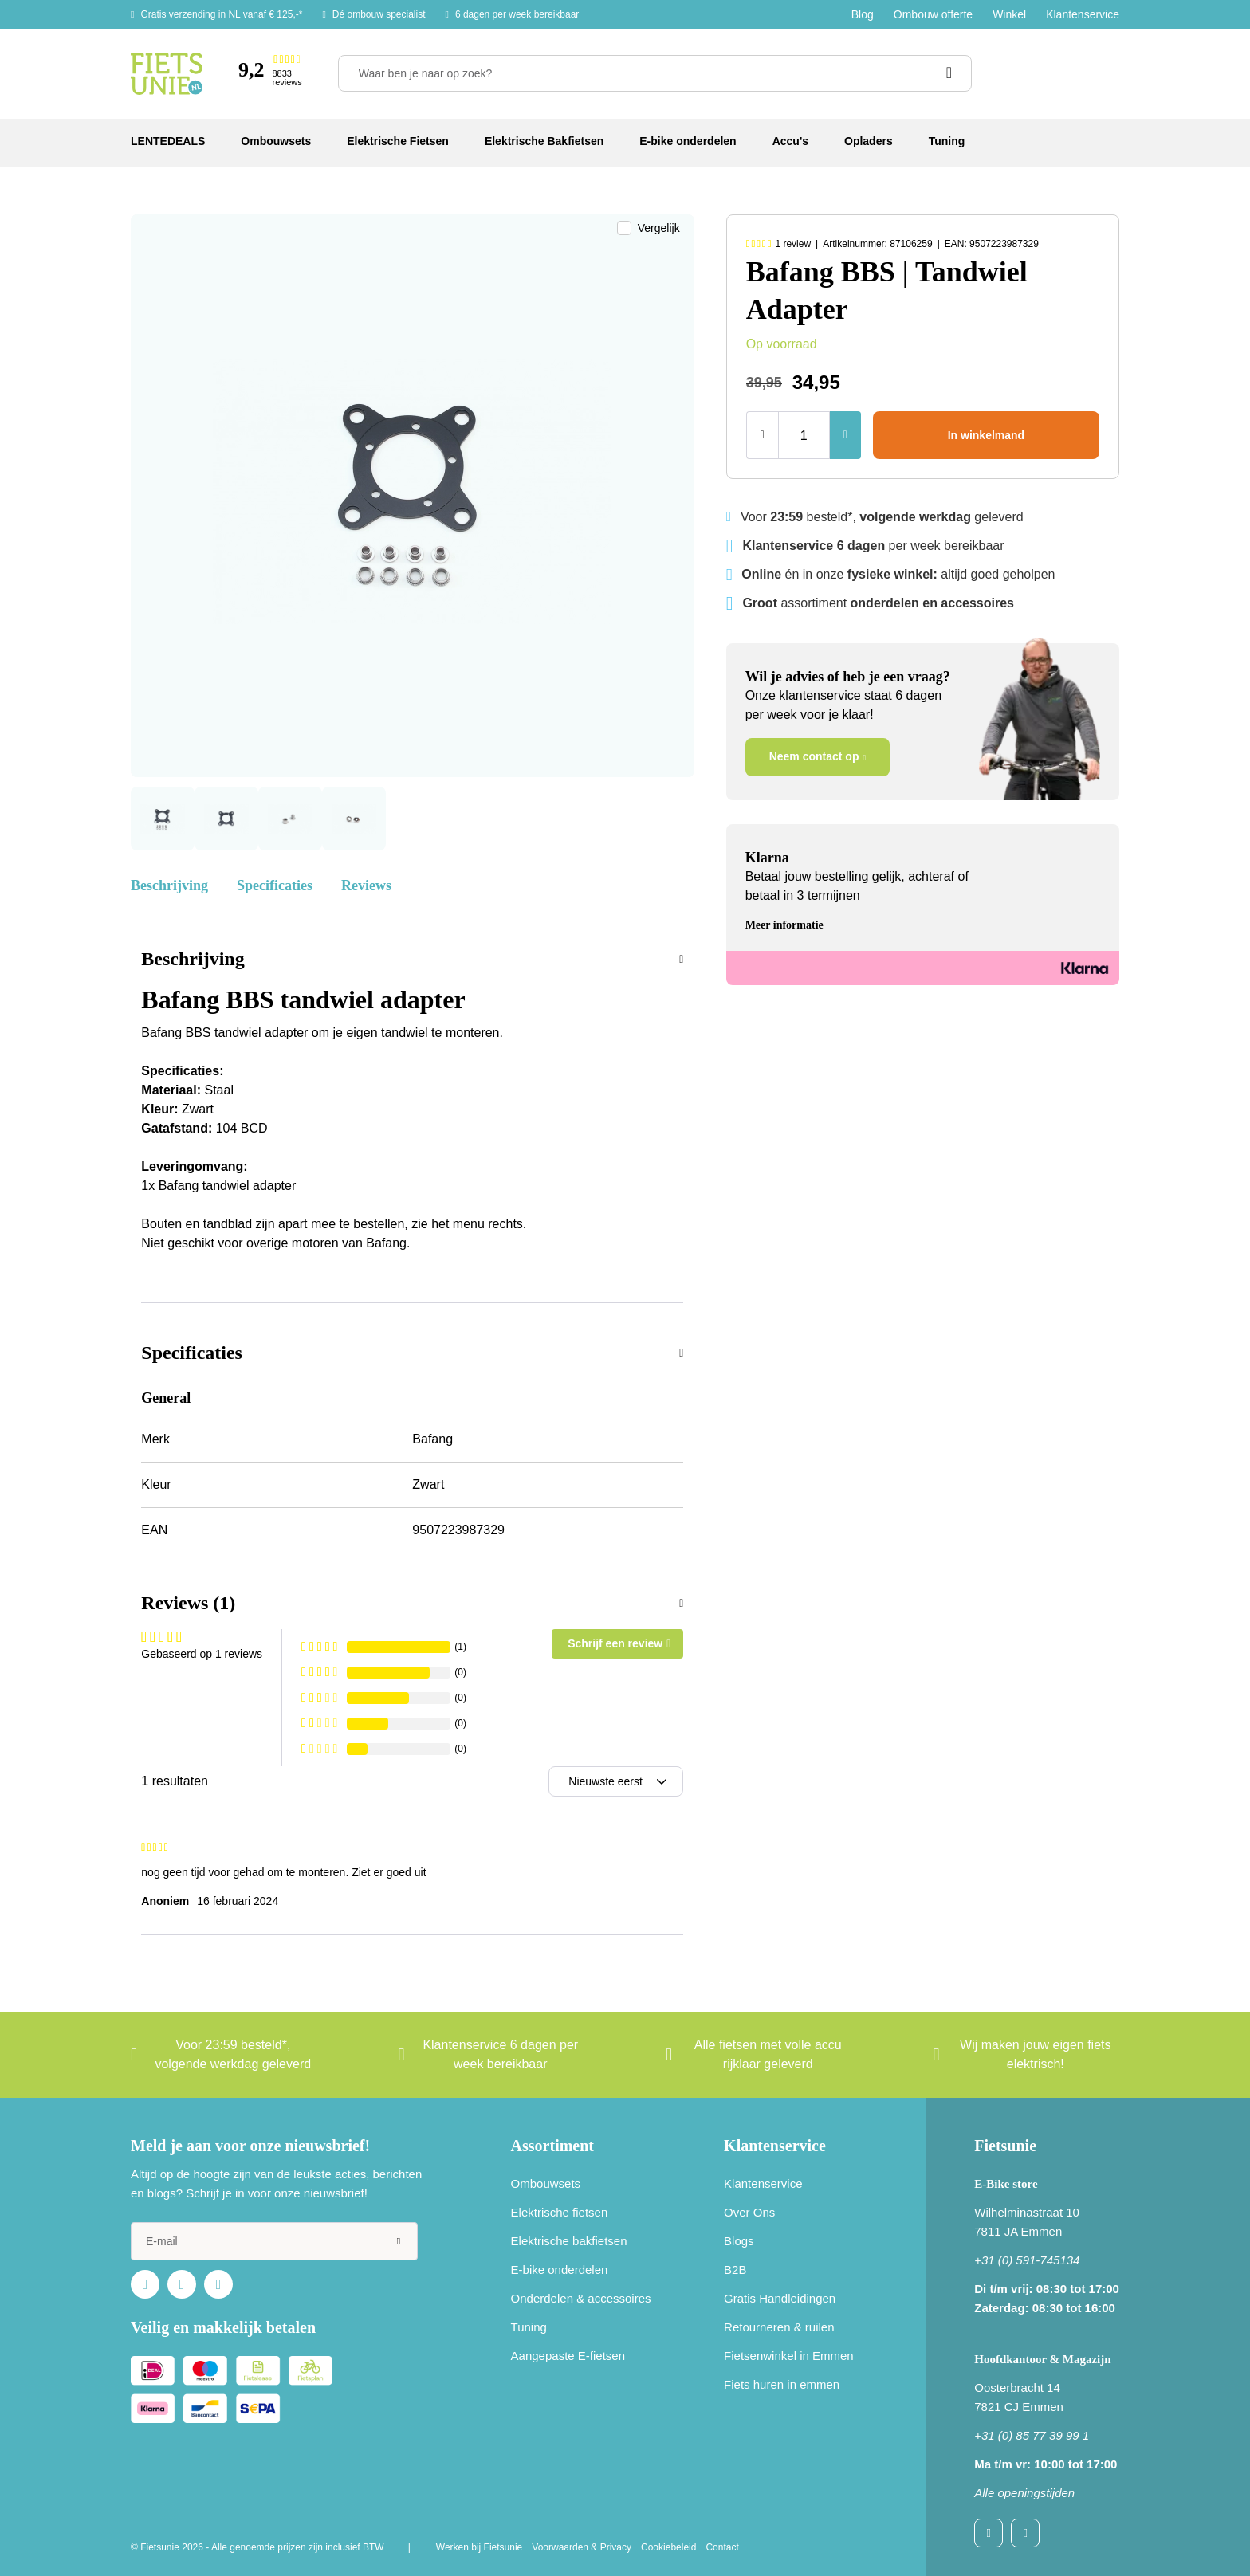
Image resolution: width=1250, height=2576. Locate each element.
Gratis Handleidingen (779, 2298)
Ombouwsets (546, 2183)
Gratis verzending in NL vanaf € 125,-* (221, 14)
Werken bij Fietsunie (479, 2547)
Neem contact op (814, 756)
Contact (722, 2547)
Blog (862, 14)
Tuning (529, 2327)
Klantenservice (1082, 14)
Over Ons (749, 2212)
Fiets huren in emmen (781, 2384)
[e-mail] (274, 2241)
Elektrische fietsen (559, 2212)
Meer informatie (784, 925)
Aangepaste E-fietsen (568, 2355)
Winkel (1009, 14)
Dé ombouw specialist (379, 14)
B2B (735, 2269)
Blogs (739, 2241)
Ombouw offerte (933, 14)
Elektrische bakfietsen (569, 2241)
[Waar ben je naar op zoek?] (655, 73)
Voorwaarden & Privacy (581, 2547)
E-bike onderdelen (559, 2269)
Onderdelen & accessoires (581, 2298)
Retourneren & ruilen (779, 2327)
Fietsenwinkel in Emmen (789, 2355)
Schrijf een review (615, 1643)
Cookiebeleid (668, 2547)
